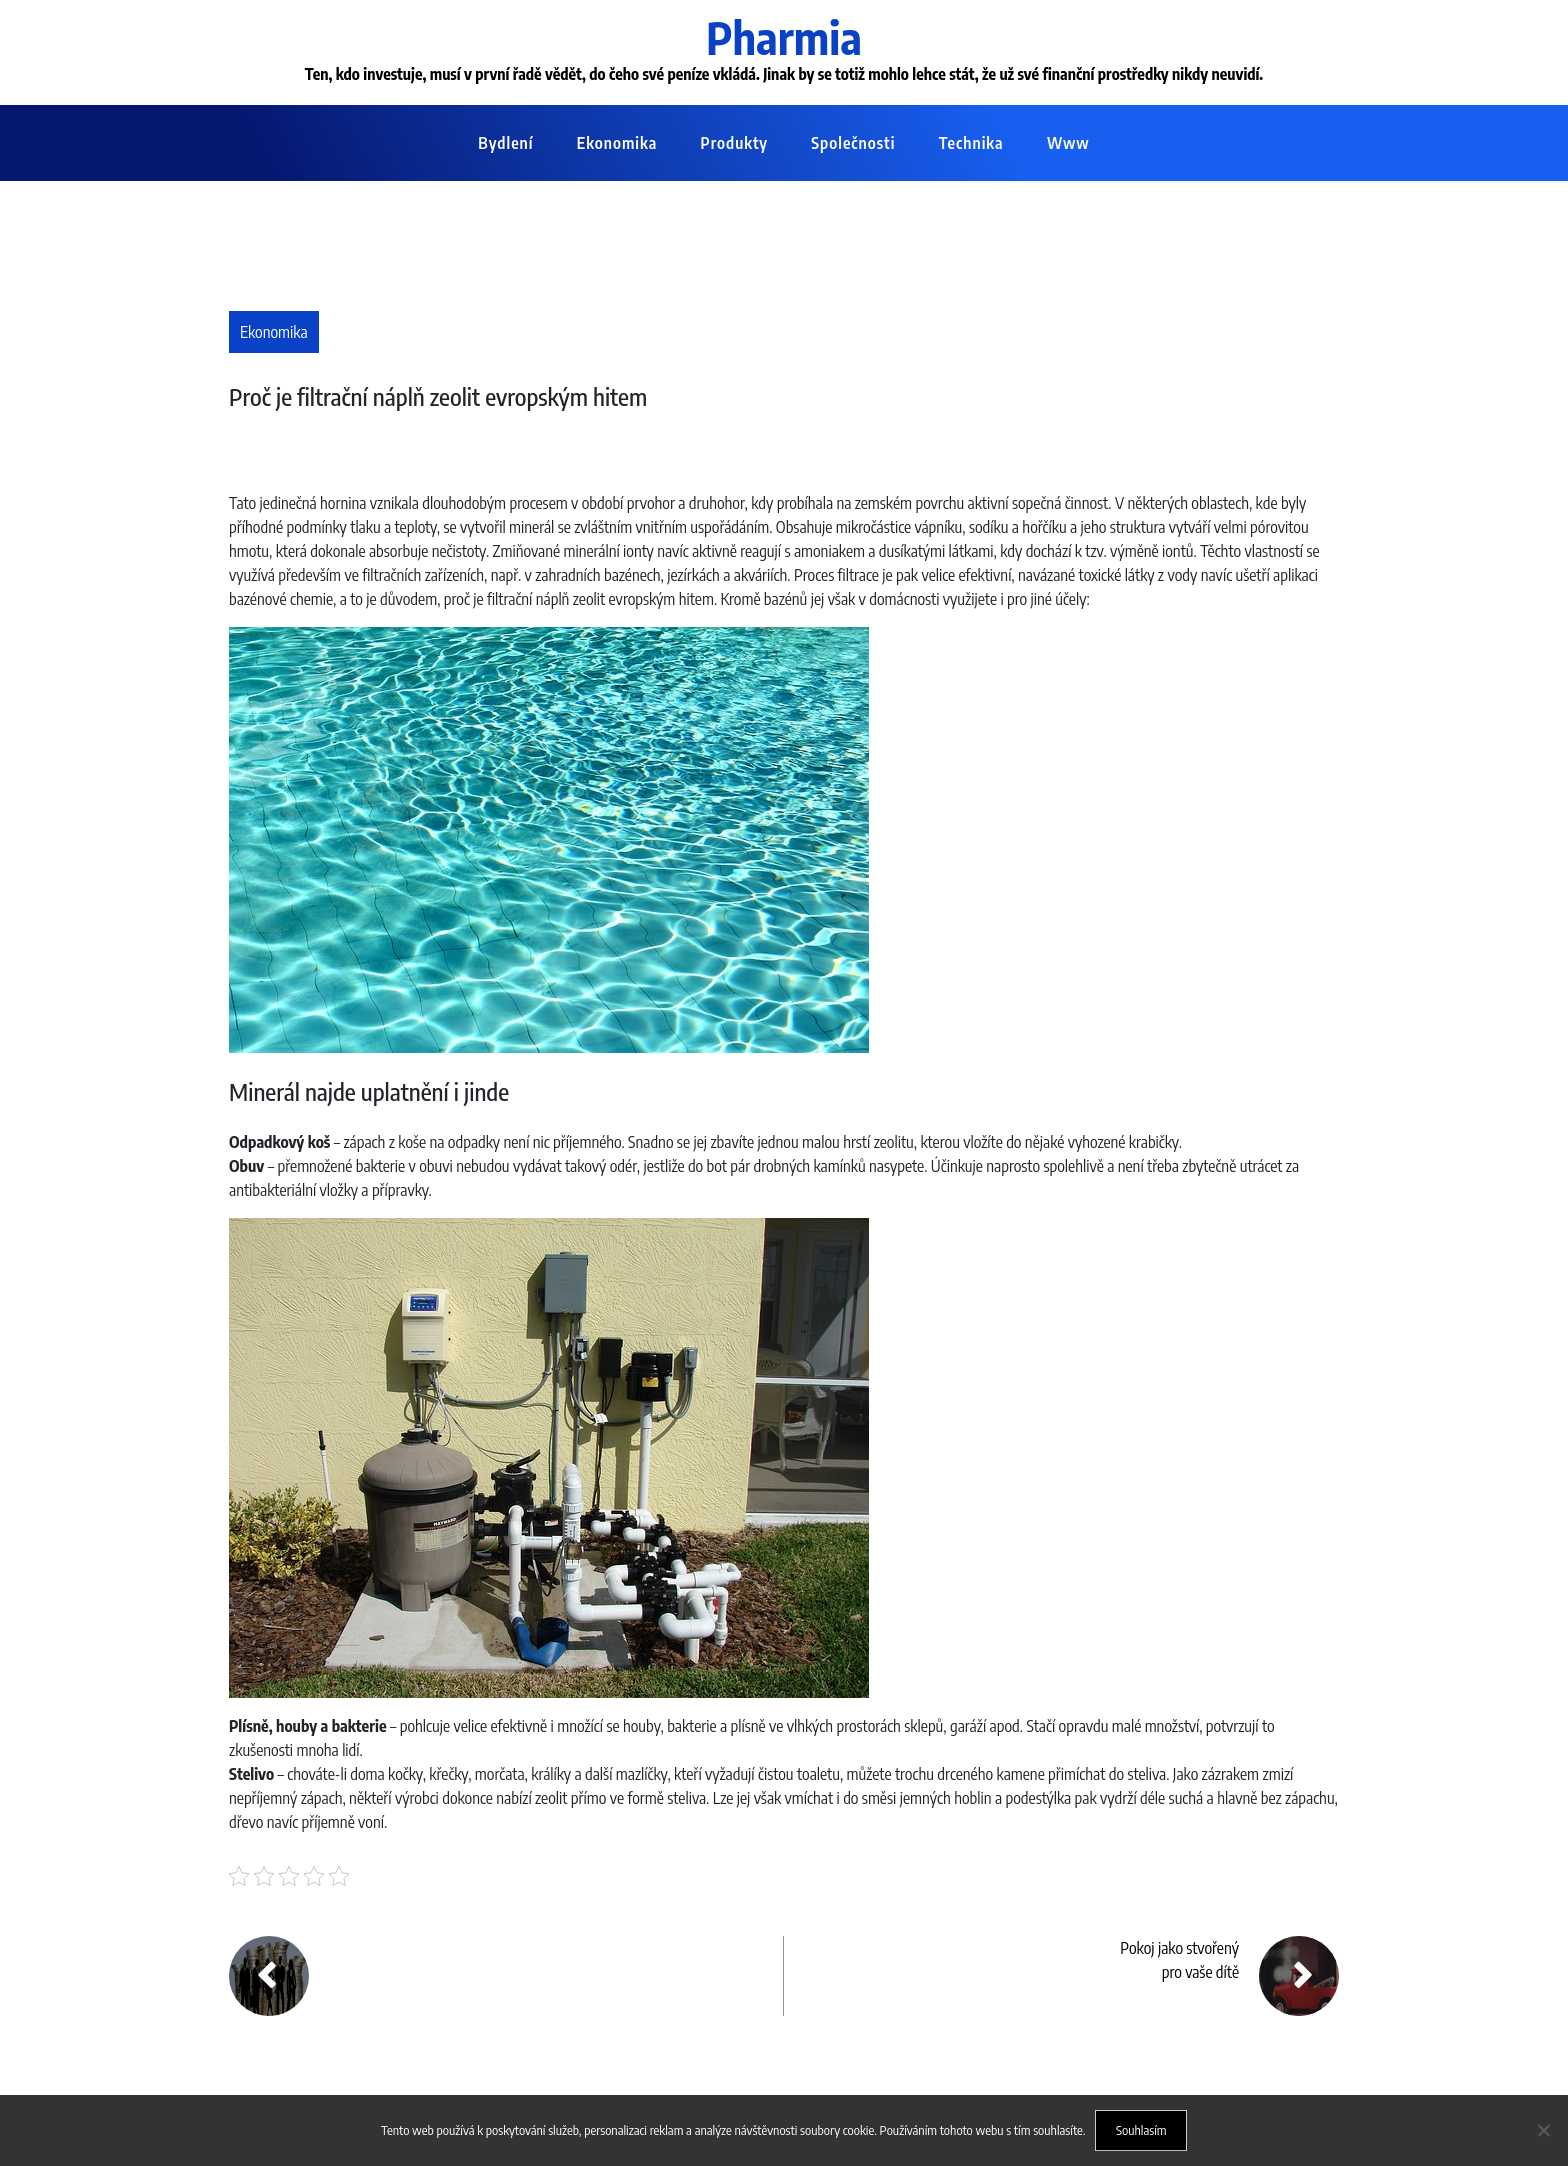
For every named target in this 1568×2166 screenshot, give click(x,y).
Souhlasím (1141, 2130)
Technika (971, 143)
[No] (1543, 2130)
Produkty (734, 143)
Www (1068, 143)
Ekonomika (617, 143)
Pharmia (784, 37)
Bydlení (505, 143)
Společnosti (853, 143)
